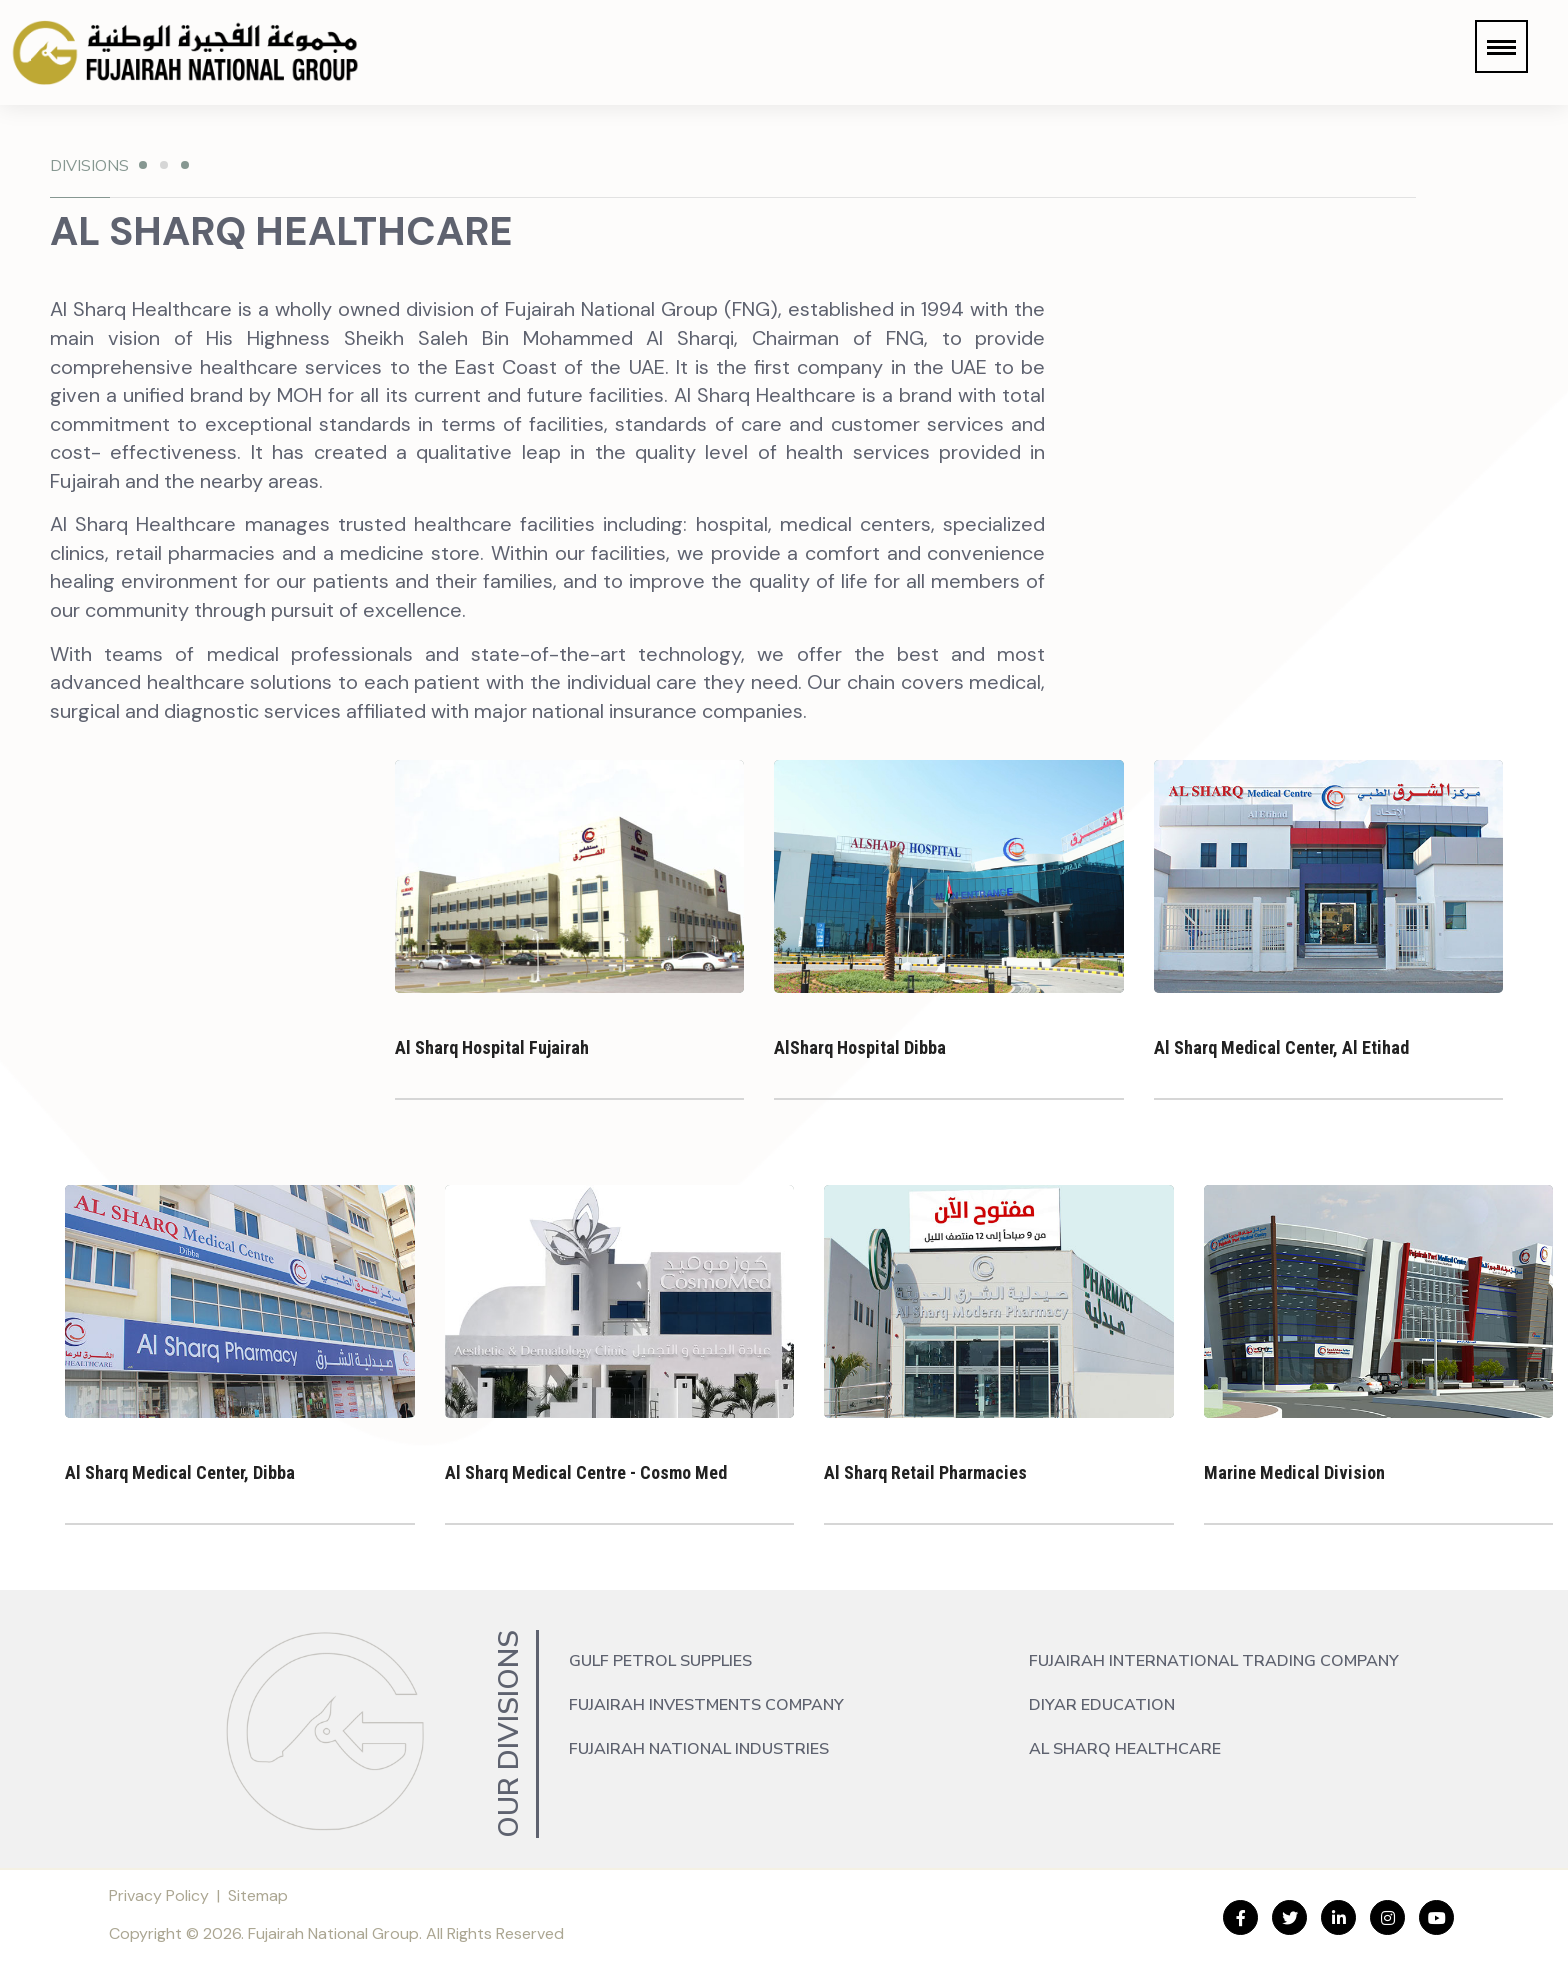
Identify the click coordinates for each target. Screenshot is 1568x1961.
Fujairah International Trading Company (1214, 1661)
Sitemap (258, 1895)
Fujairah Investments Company (706, 1705)
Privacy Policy (159, 1895)
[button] (1501, 46)
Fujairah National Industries (699, 1749)
